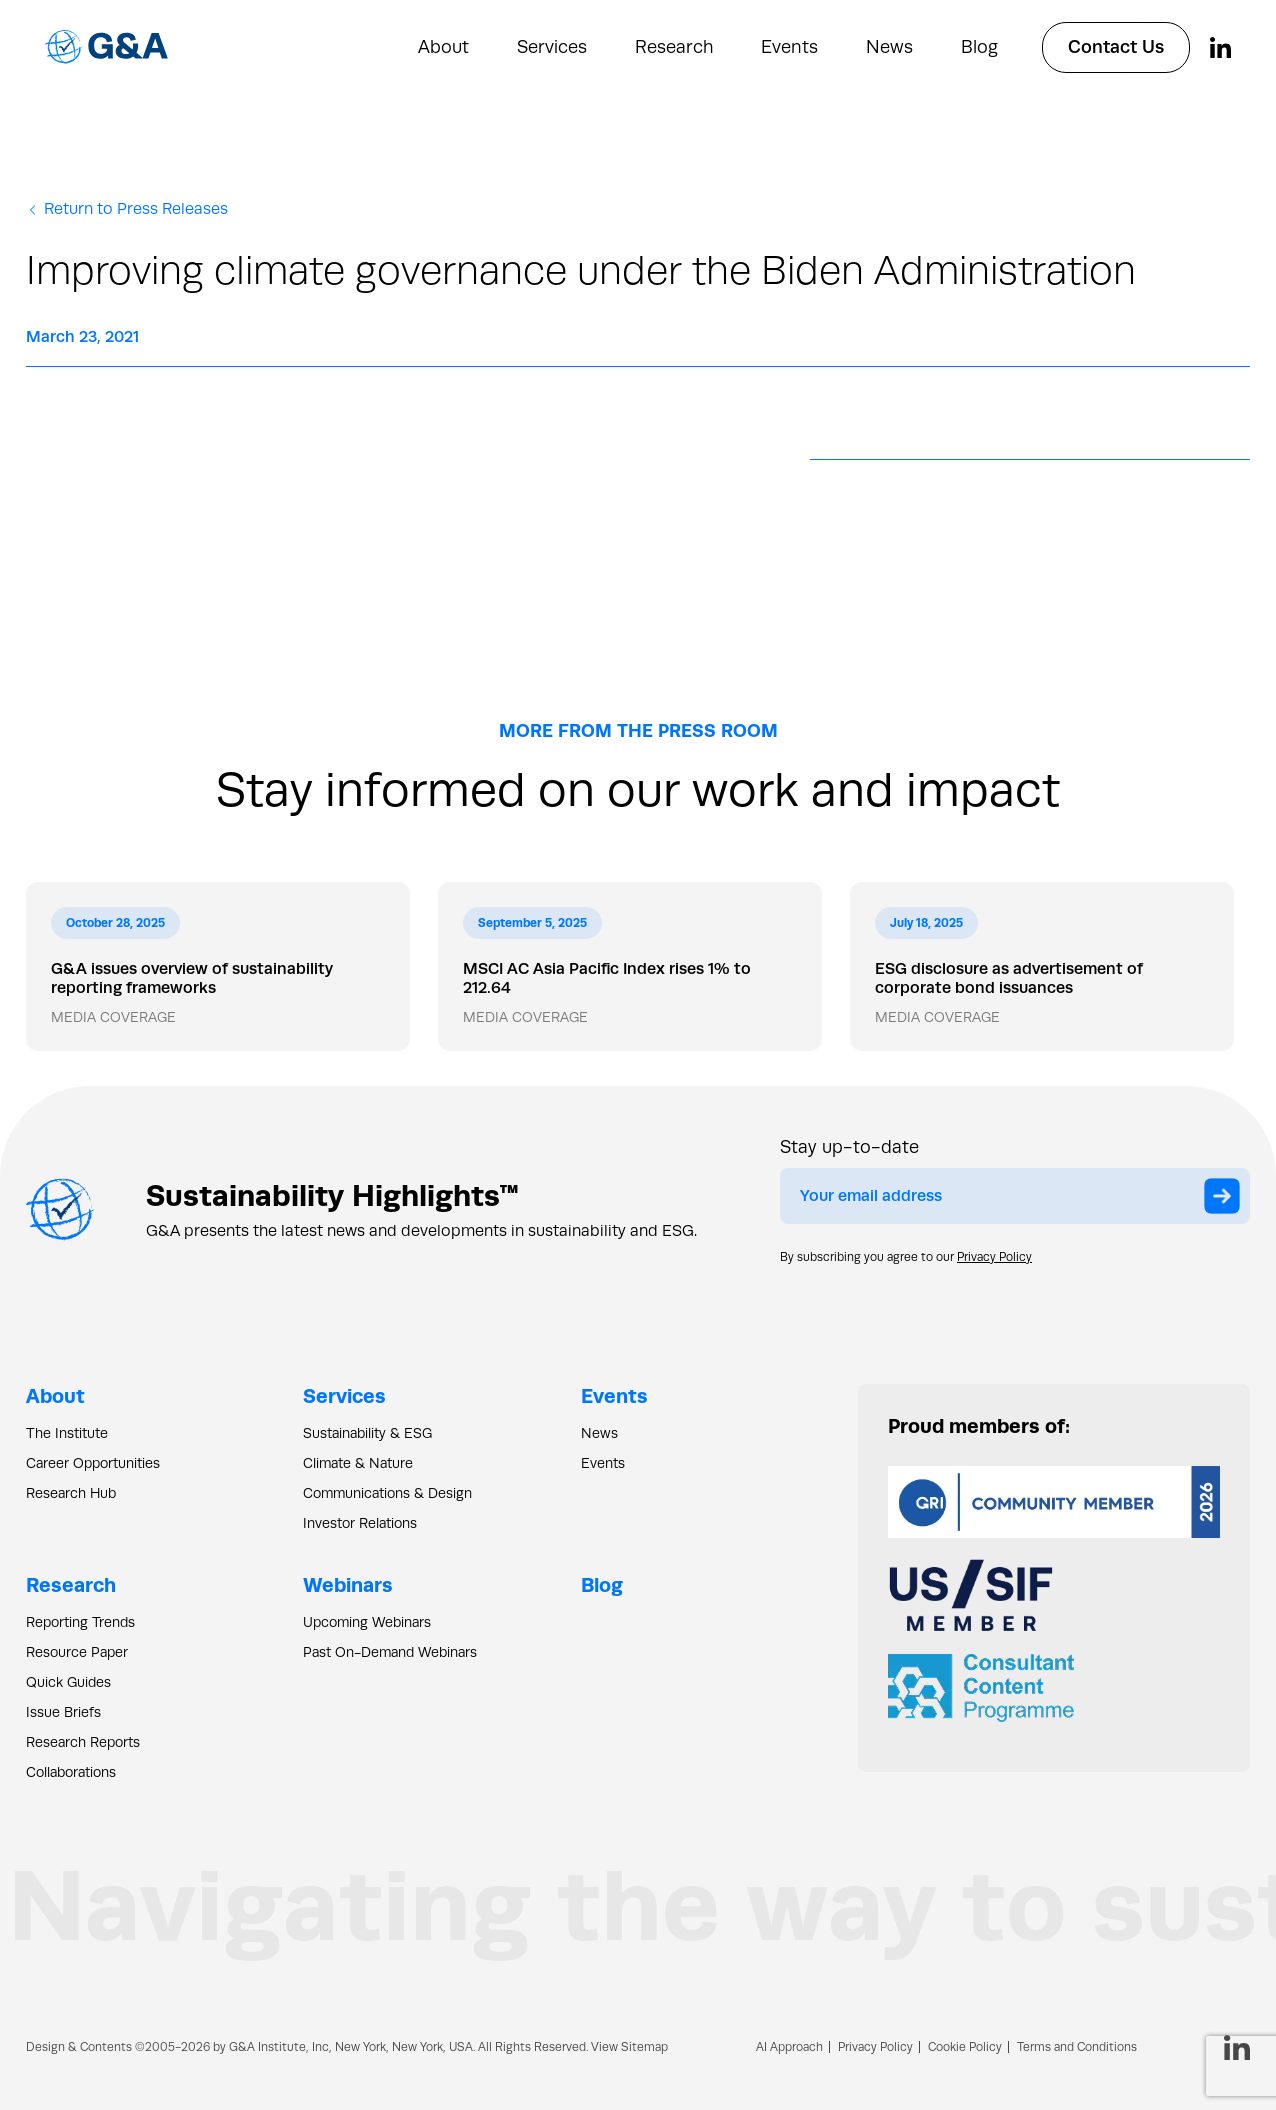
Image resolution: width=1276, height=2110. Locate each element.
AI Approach (789, 2047)
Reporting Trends (80, 1622)
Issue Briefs (63, 1712)
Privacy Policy (994, 1257)
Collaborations (71, 1772)
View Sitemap (629, 2047)
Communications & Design (387, 1493)
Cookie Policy (965, 2047)
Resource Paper (77, 1652)
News (889, 47)
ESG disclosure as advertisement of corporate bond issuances (1009, 978)
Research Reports (83, 1742)
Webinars (348, 1584)
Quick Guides (68, 1682)
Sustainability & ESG (367, 1433)
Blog (979, 47)
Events (789, 47)
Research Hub (71, 1493)
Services (552, 47)
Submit (1227, 1199)
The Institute (67, 1433)
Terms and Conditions (1077, 2047)
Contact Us (1116, 47)
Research (674, 47)
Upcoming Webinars (367, 1622)
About (443, 47)
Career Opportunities (93, 1463)
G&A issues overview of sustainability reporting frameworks (192, 978)
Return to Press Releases (127, 209)
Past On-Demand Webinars (390, 1652)
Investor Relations (360, 1523)
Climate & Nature (358, 1463)
